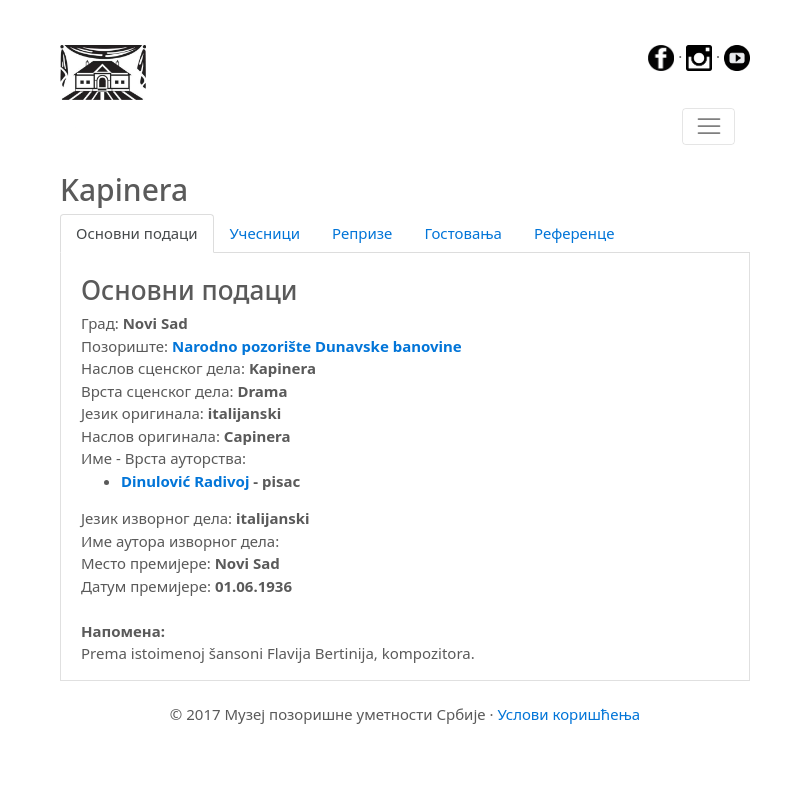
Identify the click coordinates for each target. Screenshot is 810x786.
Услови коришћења (568, 714)
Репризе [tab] (362, 233)
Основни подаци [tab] (137, 233)
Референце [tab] (574, 233)
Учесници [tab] (265, 233)
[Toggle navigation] (708, 127)
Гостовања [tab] (463, 233)
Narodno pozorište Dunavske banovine (317, 346)
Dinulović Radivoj (185, 481)
